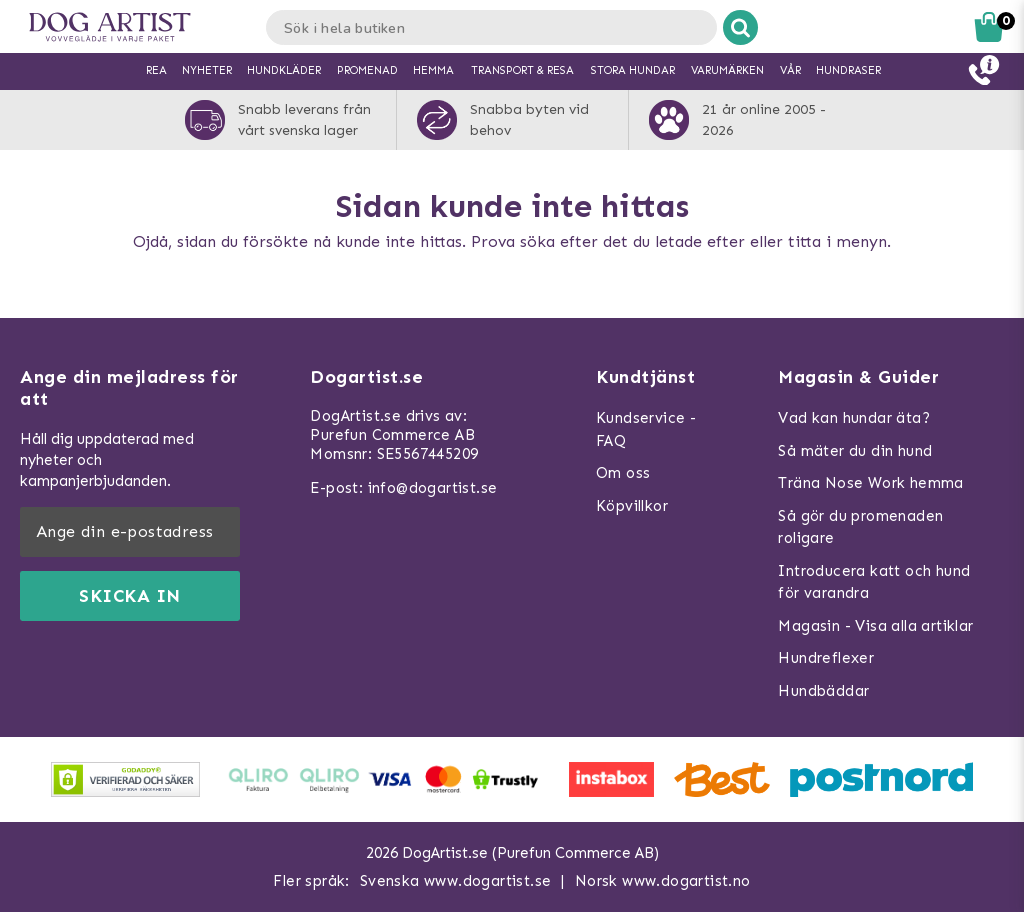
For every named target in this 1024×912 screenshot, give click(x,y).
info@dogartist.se (433, 488)
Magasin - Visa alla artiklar (875, 626)
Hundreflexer (826, 658)
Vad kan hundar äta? (854, 418)
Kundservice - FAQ (646, 429)
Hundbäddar (823, 691)
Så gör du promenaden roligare (860, 527)
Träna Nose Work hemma (870, 483)
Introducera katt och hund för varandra (874, 582)
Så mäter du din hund (855, 451)
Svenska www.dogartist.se (456, 881)
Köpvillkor (632, 506)
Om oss (623, 473)
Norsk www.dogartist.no (663, 881)
